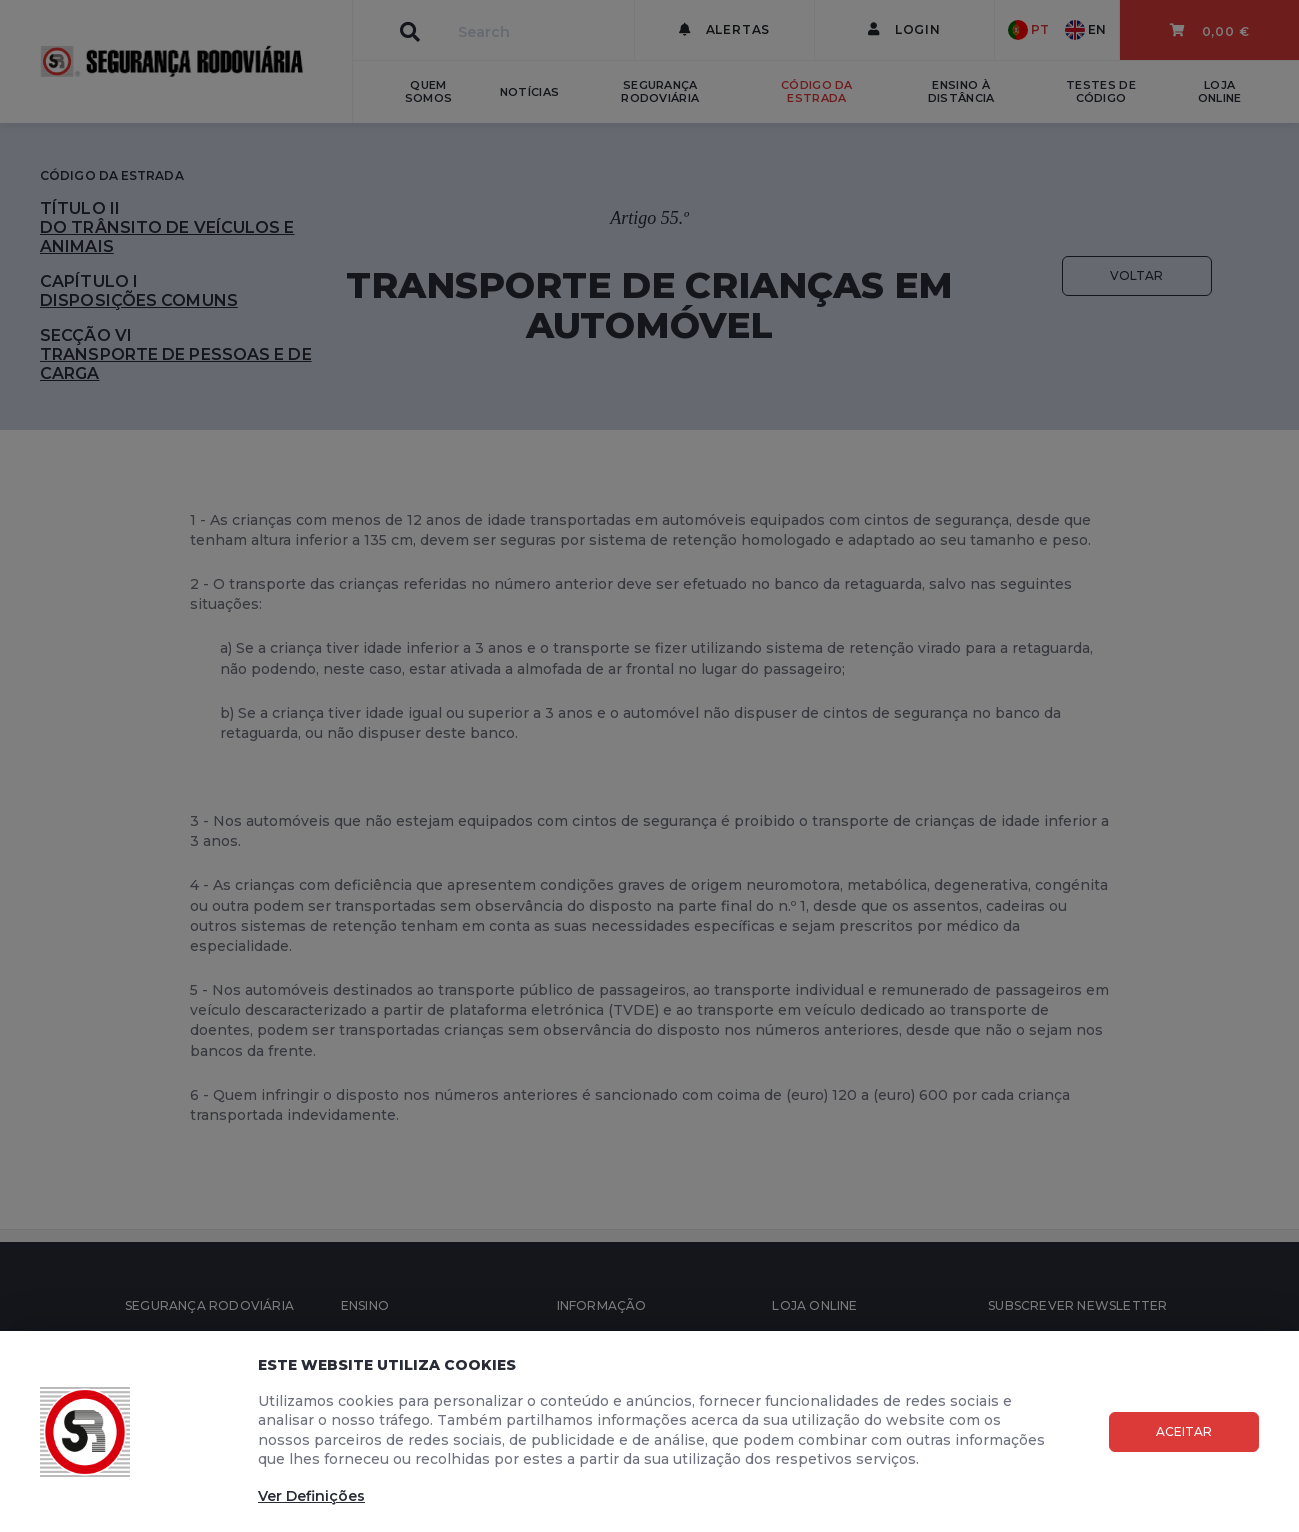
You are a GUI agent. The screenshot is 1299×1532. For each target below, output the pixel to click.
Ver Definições (311, 1496)
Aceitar (1184, 1431)
